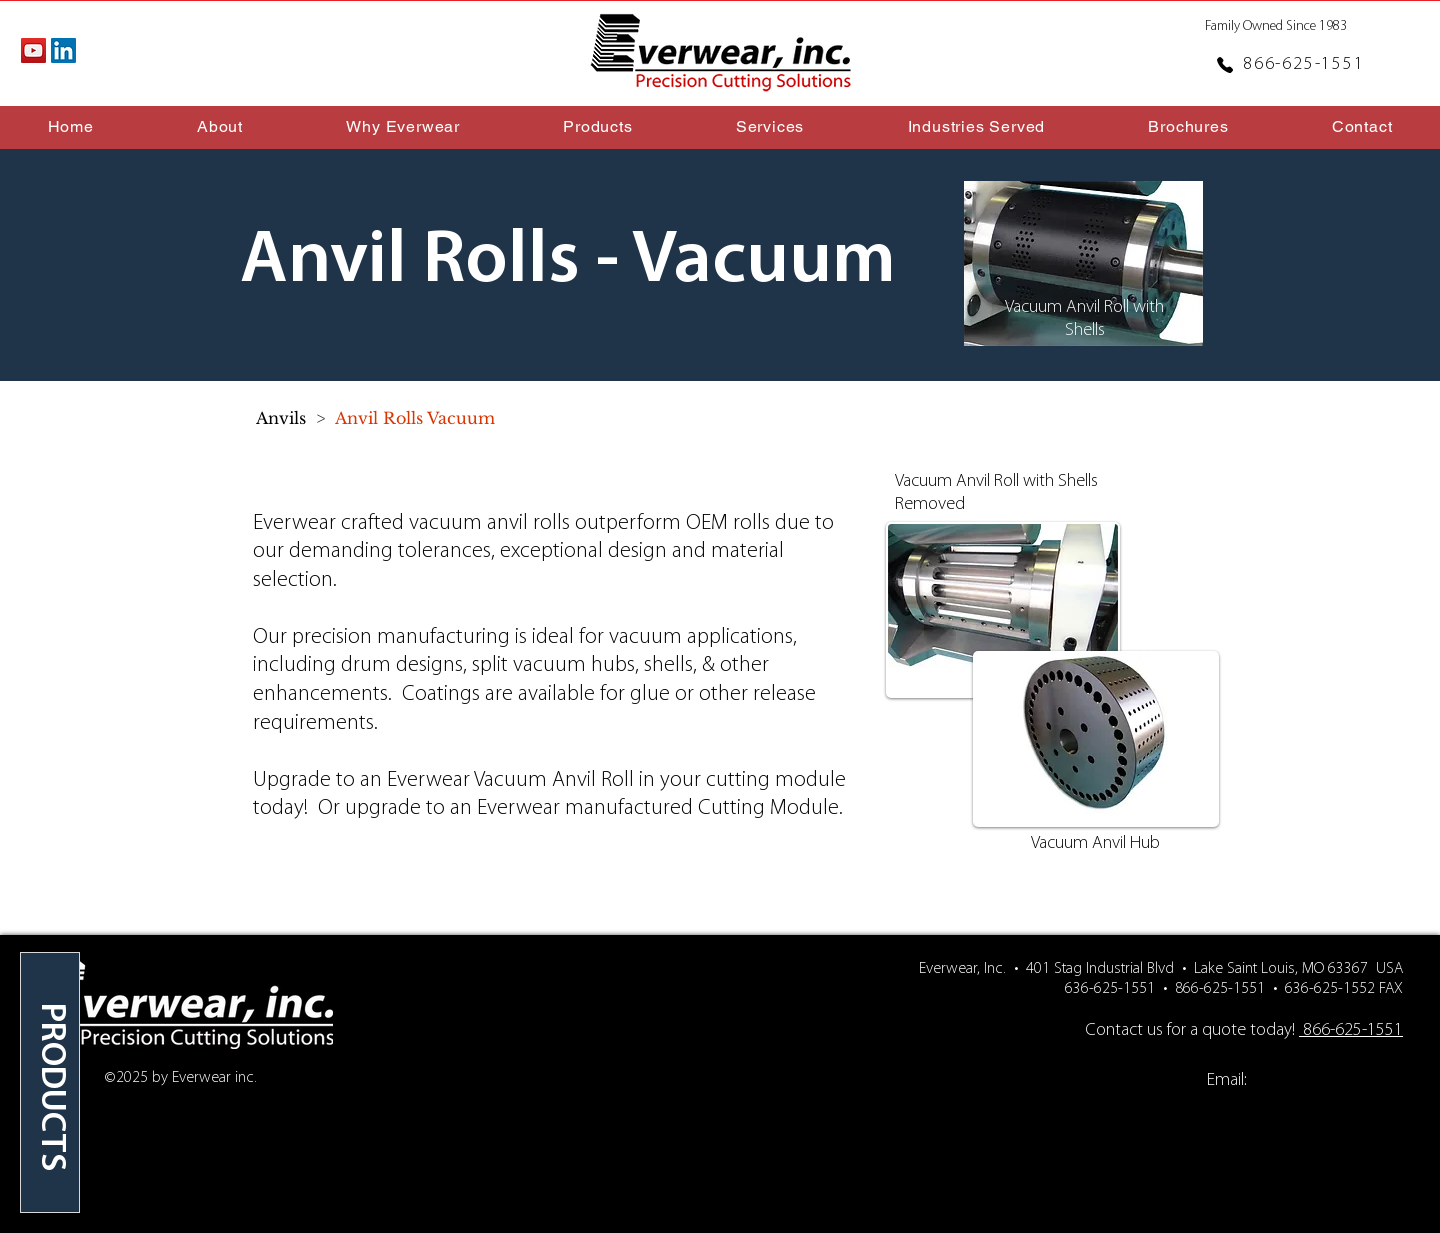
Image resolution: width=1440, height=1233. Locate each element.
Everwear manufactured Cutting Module (658, 808)
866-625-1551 (1220, 989)
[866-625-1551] (1292, 64)
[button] (403, 126)
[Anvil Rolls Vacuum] (415, 418)
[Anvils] (281, 418)
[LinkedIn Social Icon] (63, 50)
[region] (50, 1082)
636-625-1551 (1110, 989)
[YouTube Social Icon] (33, 50)
